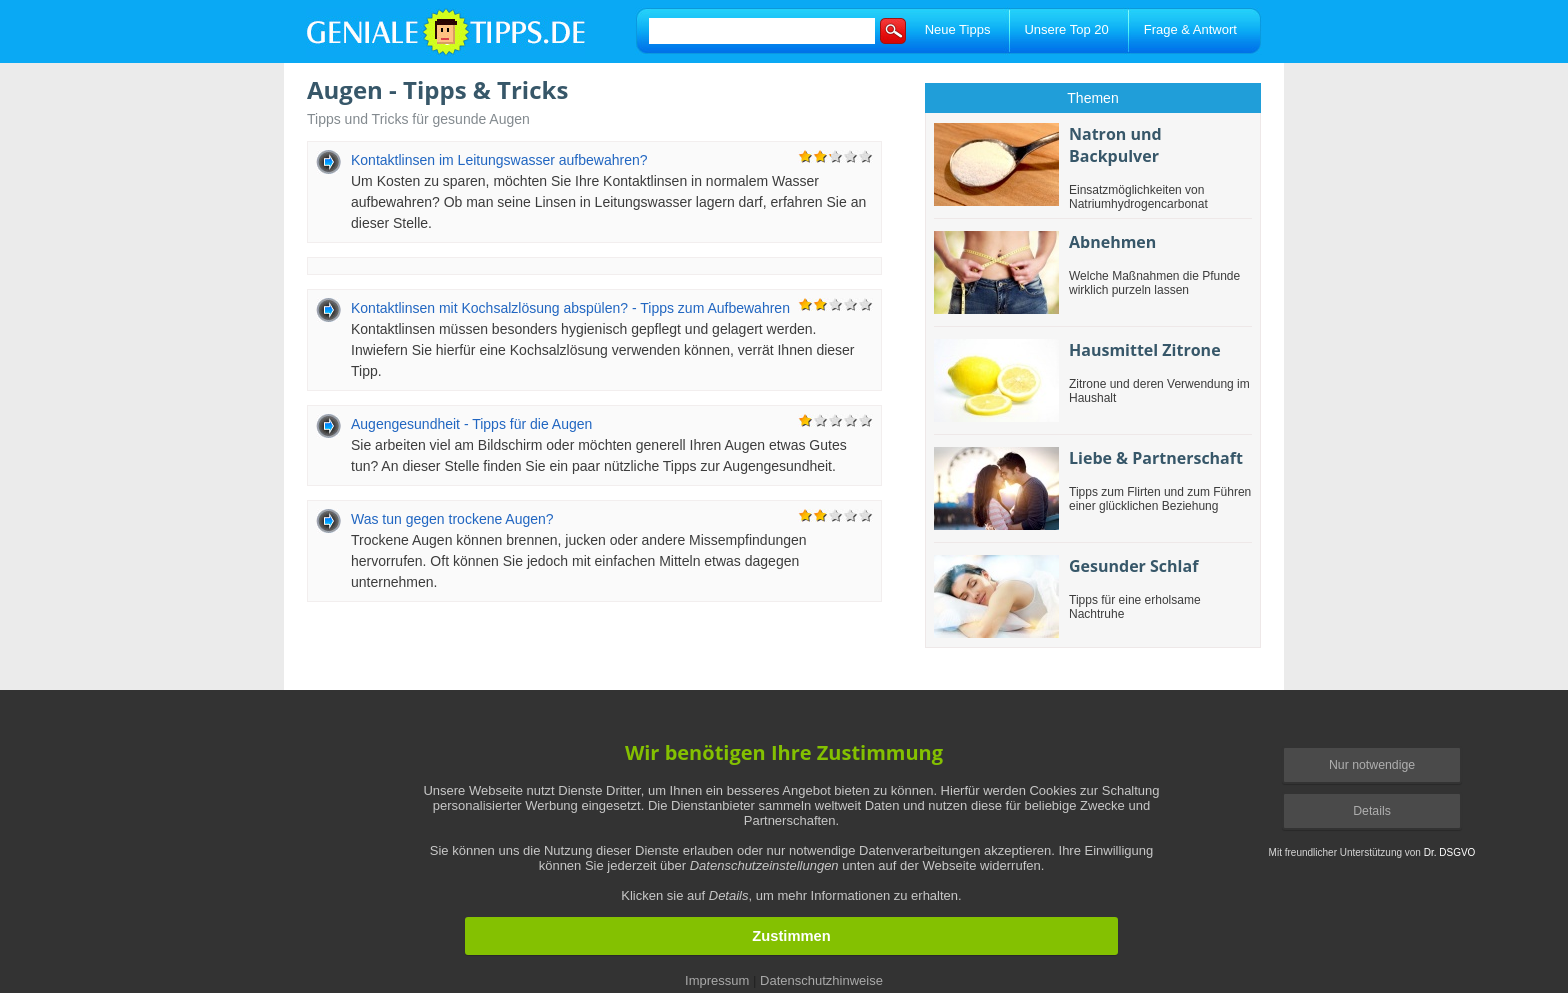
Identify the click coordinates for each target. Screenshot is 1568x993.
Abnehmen (1112, 242)
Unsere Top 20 (1066, 29)
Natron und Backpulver (1115, 145)
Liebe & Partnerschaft (1156, 458)
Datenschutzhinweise (821, 980)
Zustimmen (791, 936)
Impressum (717, 980)
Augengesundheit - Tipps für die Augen (471, 424)
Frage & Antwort (1190, 29)
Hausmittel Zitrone (1145, 350)
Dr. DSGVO (1450, 852)
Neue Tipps (958, 29)
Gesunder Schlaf (1133, 566)
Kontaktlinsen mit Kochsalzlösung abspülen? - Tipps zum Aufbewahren (570, 308)
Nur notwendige (1372, 765)
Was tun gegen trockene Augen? (452, 519)
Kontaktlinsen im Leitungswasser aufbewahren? (499, 160)
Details (1372, 811)
